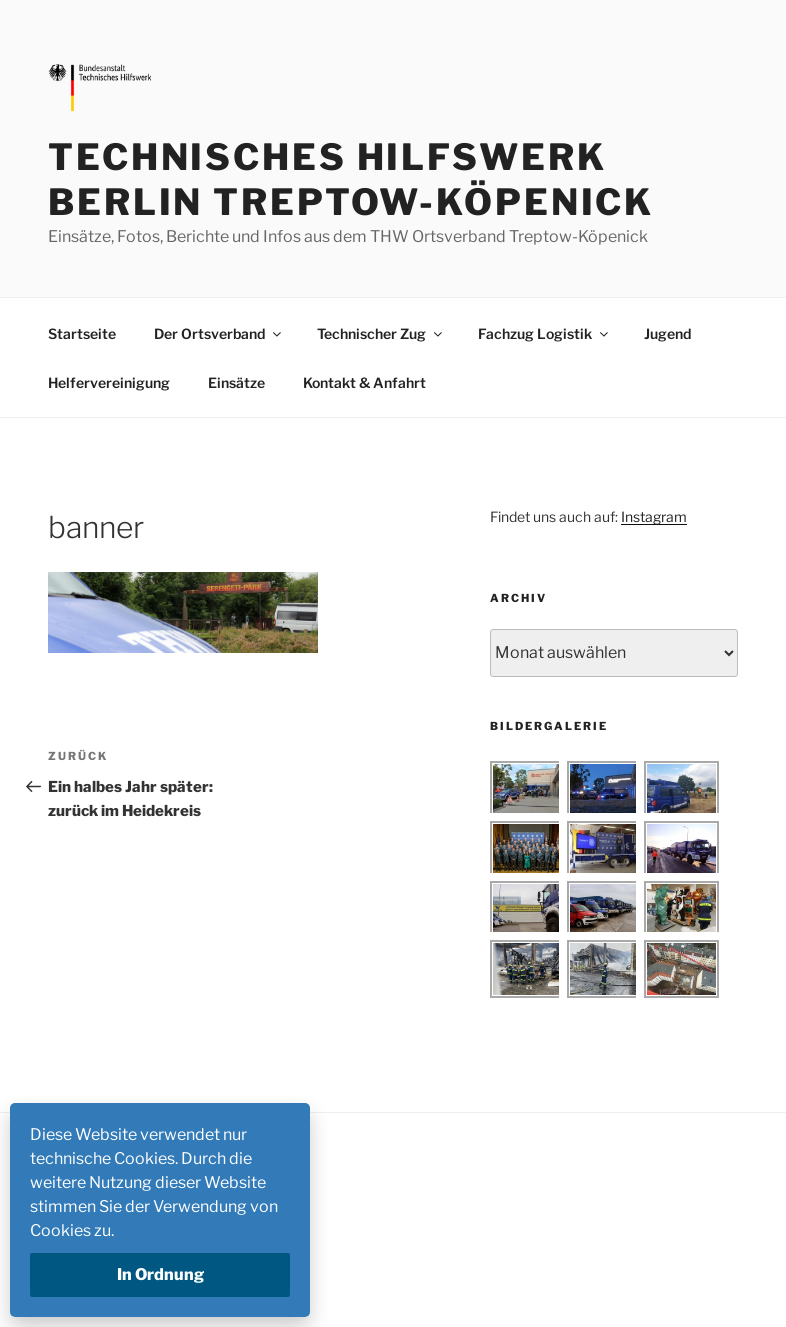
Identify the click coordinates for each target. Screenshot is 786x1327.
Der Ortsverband (219, 333)
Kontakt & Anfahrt (364, 382)
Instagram (654, 516)
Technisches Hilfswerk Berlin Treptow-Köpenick (351, 179)
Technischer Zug (381, 333)
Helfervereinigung (109, 382)
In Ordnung (160, 1274)
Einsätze (236, 382)
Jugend (667, 333)
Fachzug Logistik (544, 333)
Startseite (82, 333)
